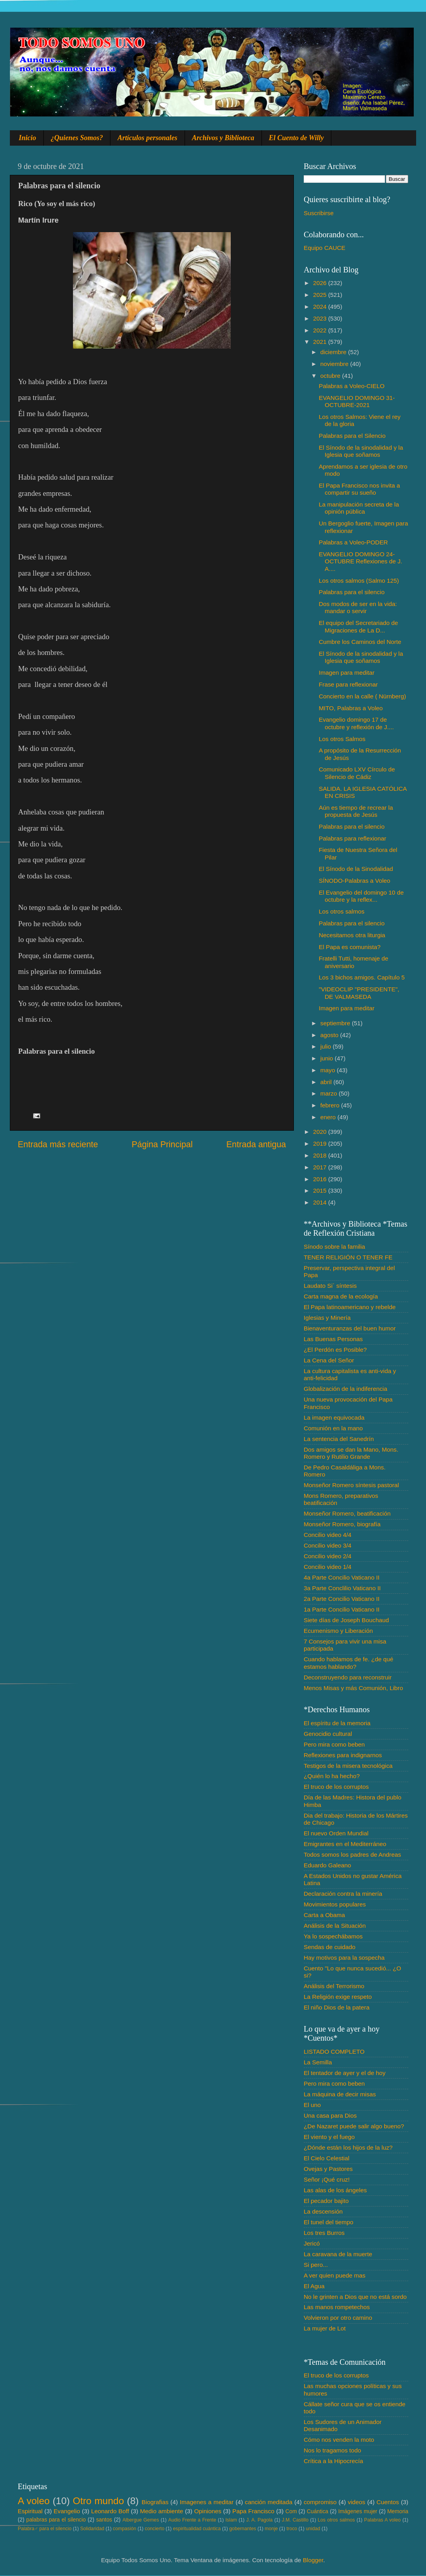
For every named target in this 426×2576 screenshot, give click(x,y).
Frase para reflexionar (348, 684)
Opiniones (207, 2511)
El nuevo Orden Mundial (336, 1833)
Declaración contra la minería (343, 1893)
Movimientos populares (335, 1904)
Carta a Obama (324, 1915)
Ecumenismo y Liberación (338, 1630)
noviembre (335, 363)
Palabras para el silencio (352, 592)
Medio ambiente (161, 2511)
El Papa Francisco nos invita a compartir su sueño (359, 489)
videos (356, 2502)
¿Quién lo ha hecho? (332, 1776)
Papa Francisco (253, 2511)
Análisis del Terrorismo (334, 1986)
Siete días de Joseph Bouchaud (346, 1620)
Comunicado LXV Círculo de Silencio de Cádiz (357, 773)
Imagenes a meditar (207, 2502)
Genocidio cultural (328, 1733)
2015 (320, 1190)
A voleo (34, 2500)
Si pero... (316, 2264)
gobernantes (242, 2528)
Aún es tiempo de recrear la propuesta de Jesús (356, 811)
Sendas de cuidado (329, 1947)
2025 (320, 294)
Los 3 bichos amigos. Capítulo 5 (362, 977)
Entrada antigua (256, 1144)
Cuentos (388, 2502)
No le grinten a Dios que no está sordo (355, 2296)
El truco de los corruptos (336, 1786)
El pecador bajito (326, 2200)
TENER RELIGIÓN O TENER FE (348, 1257)
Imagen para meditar (346, 672)
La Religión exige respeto (338, 1996)
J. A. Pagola (259, 2520)
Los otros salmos (341, 911)
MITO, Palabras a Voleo (351, 708)
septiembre (336, 1023)
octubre (331, 375)
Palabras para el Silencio (352, 435)
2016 (320, 1179)
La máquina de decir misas (340, 2094)
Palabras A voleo (382, 2520)
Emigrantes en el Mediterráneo (345, 1844)
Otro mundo (98, 2500)
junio (327, 1058)
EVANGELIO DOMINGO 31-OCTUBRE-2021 (357, 401)
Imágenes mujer (357, 2511)
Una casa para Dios (330, 2115)
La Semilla (318, 2062)
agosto (330, 1035)
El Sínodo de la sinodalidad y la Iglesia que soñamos (361, 451)
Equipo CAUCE (324, 247)
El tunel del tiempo (328, 2222)
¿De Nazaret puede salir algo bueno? (354, 2126)
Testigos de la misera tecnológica (348, 1765)
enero (328, 1117)
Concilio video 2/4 (327, 1556)
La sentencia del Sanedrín (339, 1438)
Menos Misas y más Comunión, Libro (353, 1688)
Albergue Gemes (140, 2520)
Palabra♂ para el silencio (44, 2528)
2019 (320, 1143)
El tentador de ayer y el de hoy (345, 2072)
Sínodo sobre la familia (334, 1246)
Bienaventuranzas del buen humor (350, 1328)
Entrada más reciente (58, 1144)
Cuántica (317, 2511)
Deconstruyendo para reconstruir (348, 1677)
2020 (320, 1131)
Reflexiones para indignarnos (343, 1755)
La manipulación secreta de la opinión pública (359, 508)
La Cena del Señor (329, 1360)
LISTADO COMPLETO (334, 2051)
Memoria (398, 2511)
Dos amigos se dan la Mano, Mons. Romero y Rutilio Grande (351, 1453)
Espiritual (30, 2511)
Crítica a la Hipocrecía (333, 2461)
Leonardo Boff (110, 2511)
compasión (124, 2528)
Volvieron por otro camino (338, 2317)
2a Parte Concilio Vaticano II (341, 1598)
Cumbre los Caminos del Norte (360, 641)
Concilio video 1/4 (327, 1566)
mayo (328, 1070)
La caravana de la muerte (338, 2254)
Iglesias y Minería (327, 1317)
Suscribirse (319, 213)
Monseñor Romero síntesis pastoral (351, 1485)
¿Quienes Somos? (77, 138)
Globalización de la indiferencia (345, 1388)
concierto (154, 2528)
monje (271, 2528)
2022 (320, 330)
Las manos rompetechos (337, 2307)
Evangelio (67, 2511)
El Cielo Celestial (326, 2158)
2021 (320, 341)
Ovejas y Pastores (328, 2168)
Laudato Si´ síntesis (330, 1285)
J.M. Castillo (295, 2520)
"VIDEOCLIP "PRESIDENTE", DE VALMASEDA (359, 993)
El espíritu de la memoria (337, 1723)
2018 (320, 1155)
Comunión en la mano (333, 1428)
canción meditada (269, 2502)
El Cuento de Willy (296, 138)
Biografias (155, 2502)
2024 (320, 306)
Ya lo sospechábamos (333, 1936)
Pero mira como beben (334, 1744)
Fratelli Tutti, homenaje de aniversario (353, 962)
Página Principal (162, 1144)
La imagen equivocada (334, 1417)
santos (104, 2520)
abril (326, 1082)
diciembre (334, 352)
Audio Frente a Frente (192, 2520)
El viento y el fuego (329, 2136)
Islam (231, 2520)
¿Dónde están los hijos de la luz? (348, 2147)
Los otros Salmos (342, 738)
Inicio (27, 138)
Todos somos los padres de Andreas (352, 1854)
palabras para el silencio (56, 2520)
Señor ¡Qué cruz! (326, 2179)
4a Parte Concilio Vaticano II (341, 1577)
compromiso (320, 2502)
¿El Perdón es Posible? (335, 1349)
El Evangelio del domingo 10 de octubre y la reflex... (361, 896)
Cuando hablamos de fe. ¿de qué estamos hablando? (348, 1663)
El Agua (314, 2286)
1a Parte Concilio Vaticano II (341, 1609)
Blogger (313, 2560)
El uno (312, 2104)
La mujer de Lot (325, 2328)
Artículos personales (148, 138)
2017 (320, 1167)
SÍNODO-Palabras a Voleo (354, 880)
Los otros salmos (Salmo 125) (359, 580)
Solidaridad (92, 2528)
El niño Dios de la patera (337, 2007)
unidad (313, 2528)
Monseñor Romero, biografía (342, 1524)
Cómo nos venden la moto (339, 2439)
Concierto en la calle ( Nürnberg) (362, 696)
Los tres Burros (324, 2232)
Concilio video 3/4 (327, 1545)
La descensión (323, 2211)
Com (291, 2511)
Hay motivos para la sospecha (344, 1957)
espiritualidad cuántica (196, 2528)
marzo (329, 1093)
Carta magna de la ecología (341, 1296)
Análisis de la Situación (335, 1925)
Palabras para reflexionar (352, 838)
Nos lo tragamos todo (332, 2450)
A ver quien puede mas (334, 2275)
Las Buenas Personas (333, 1339)
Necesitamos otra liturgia (352, 935)
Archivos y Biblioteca (223, 138)
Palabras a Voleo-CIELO (352, 386)
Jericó (312, 2243)
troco (291, 2528)
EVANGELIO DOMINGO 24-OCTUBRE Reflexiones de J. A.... (360, 561)
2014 (320, 1202)
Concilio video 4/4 (327, 1534)
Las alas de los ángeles (335, 2190)
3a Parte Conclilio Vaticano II (342, 1588)
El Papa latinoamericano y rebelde (350, 1307)
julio (326, 1046)
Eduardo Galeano (327, 1865)
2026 (320, 283)
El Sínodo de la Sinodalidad (356, 868)
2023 (320, 318)
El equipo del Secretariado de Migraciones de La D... (358, 626)
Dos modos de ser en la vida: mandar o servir (358, 607)
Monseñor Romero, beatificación (347, 1513)
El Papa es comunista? (349, 947)
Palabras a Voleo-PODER (353, 542)
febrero (330, 1105)
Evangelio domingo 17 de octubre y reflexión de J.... (356, 723)
